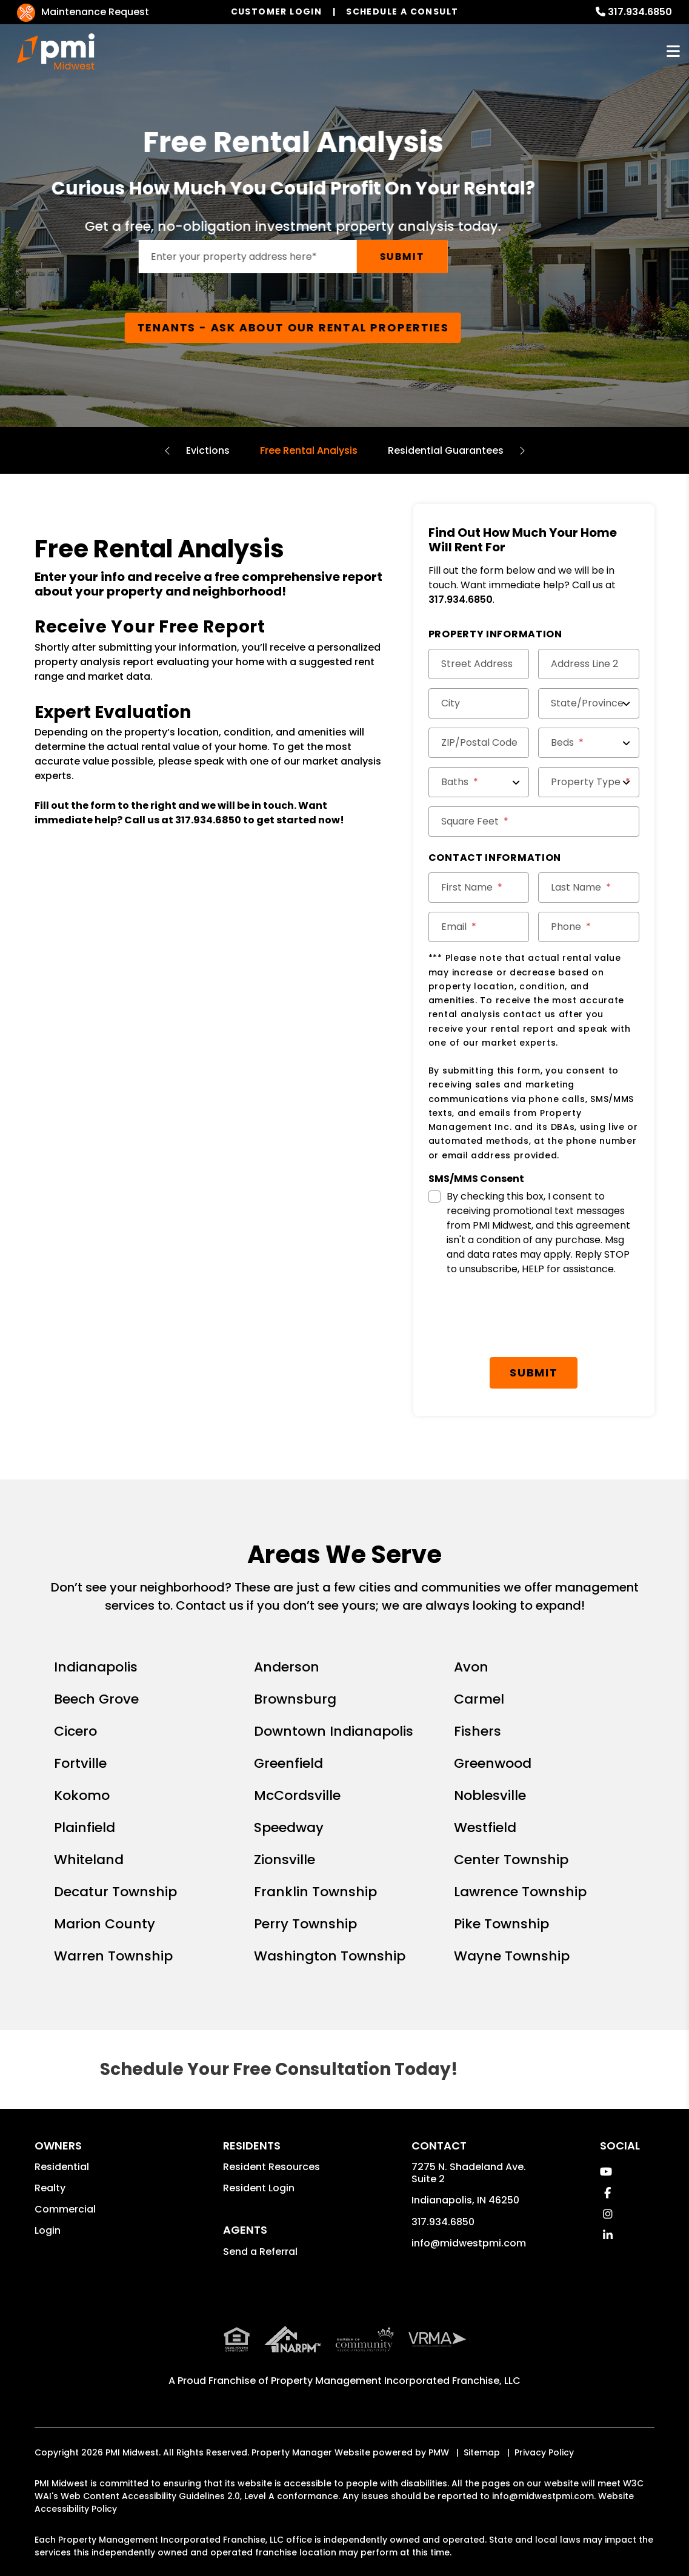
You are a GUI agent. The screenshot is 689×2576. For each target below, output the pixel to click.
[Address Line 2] (588, 664)
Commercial (65, 2209)
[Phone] (588, 927)
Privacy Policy (544, 2452)
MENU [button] (673, 51)
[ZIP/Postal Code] (479, 743)
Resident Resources (271, 2167)
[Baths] (479, 782)
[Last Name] (588, 887)
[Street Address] (479, 664)
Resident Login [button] (259, 2188)
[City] (479, 703)
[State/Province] (588, 703)
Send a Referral (260, 2252)
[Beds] (588, 743)
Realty (50, 2188)
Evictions (208, 450)
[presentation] (520, 1318)
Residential (62, 2167)
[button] (606, 2171)
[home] (56, 51)
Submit (453, 257)
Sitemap (482, 2452)
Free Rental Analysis (309, 450)
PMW (438, 2452)
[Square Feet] (533, 821)
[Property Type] (588, 782)
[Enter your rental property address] (299, 256)
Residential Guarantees (446, 450)
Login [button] (48, 2230)
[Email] (479, 927)
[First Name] (479, 887)
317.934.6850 (640, 12)
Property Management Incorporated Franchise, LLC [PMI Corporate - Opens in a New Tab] (396, 2381)
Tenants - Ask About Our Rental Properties (345, 327)
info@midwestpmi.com (468, 2243)
